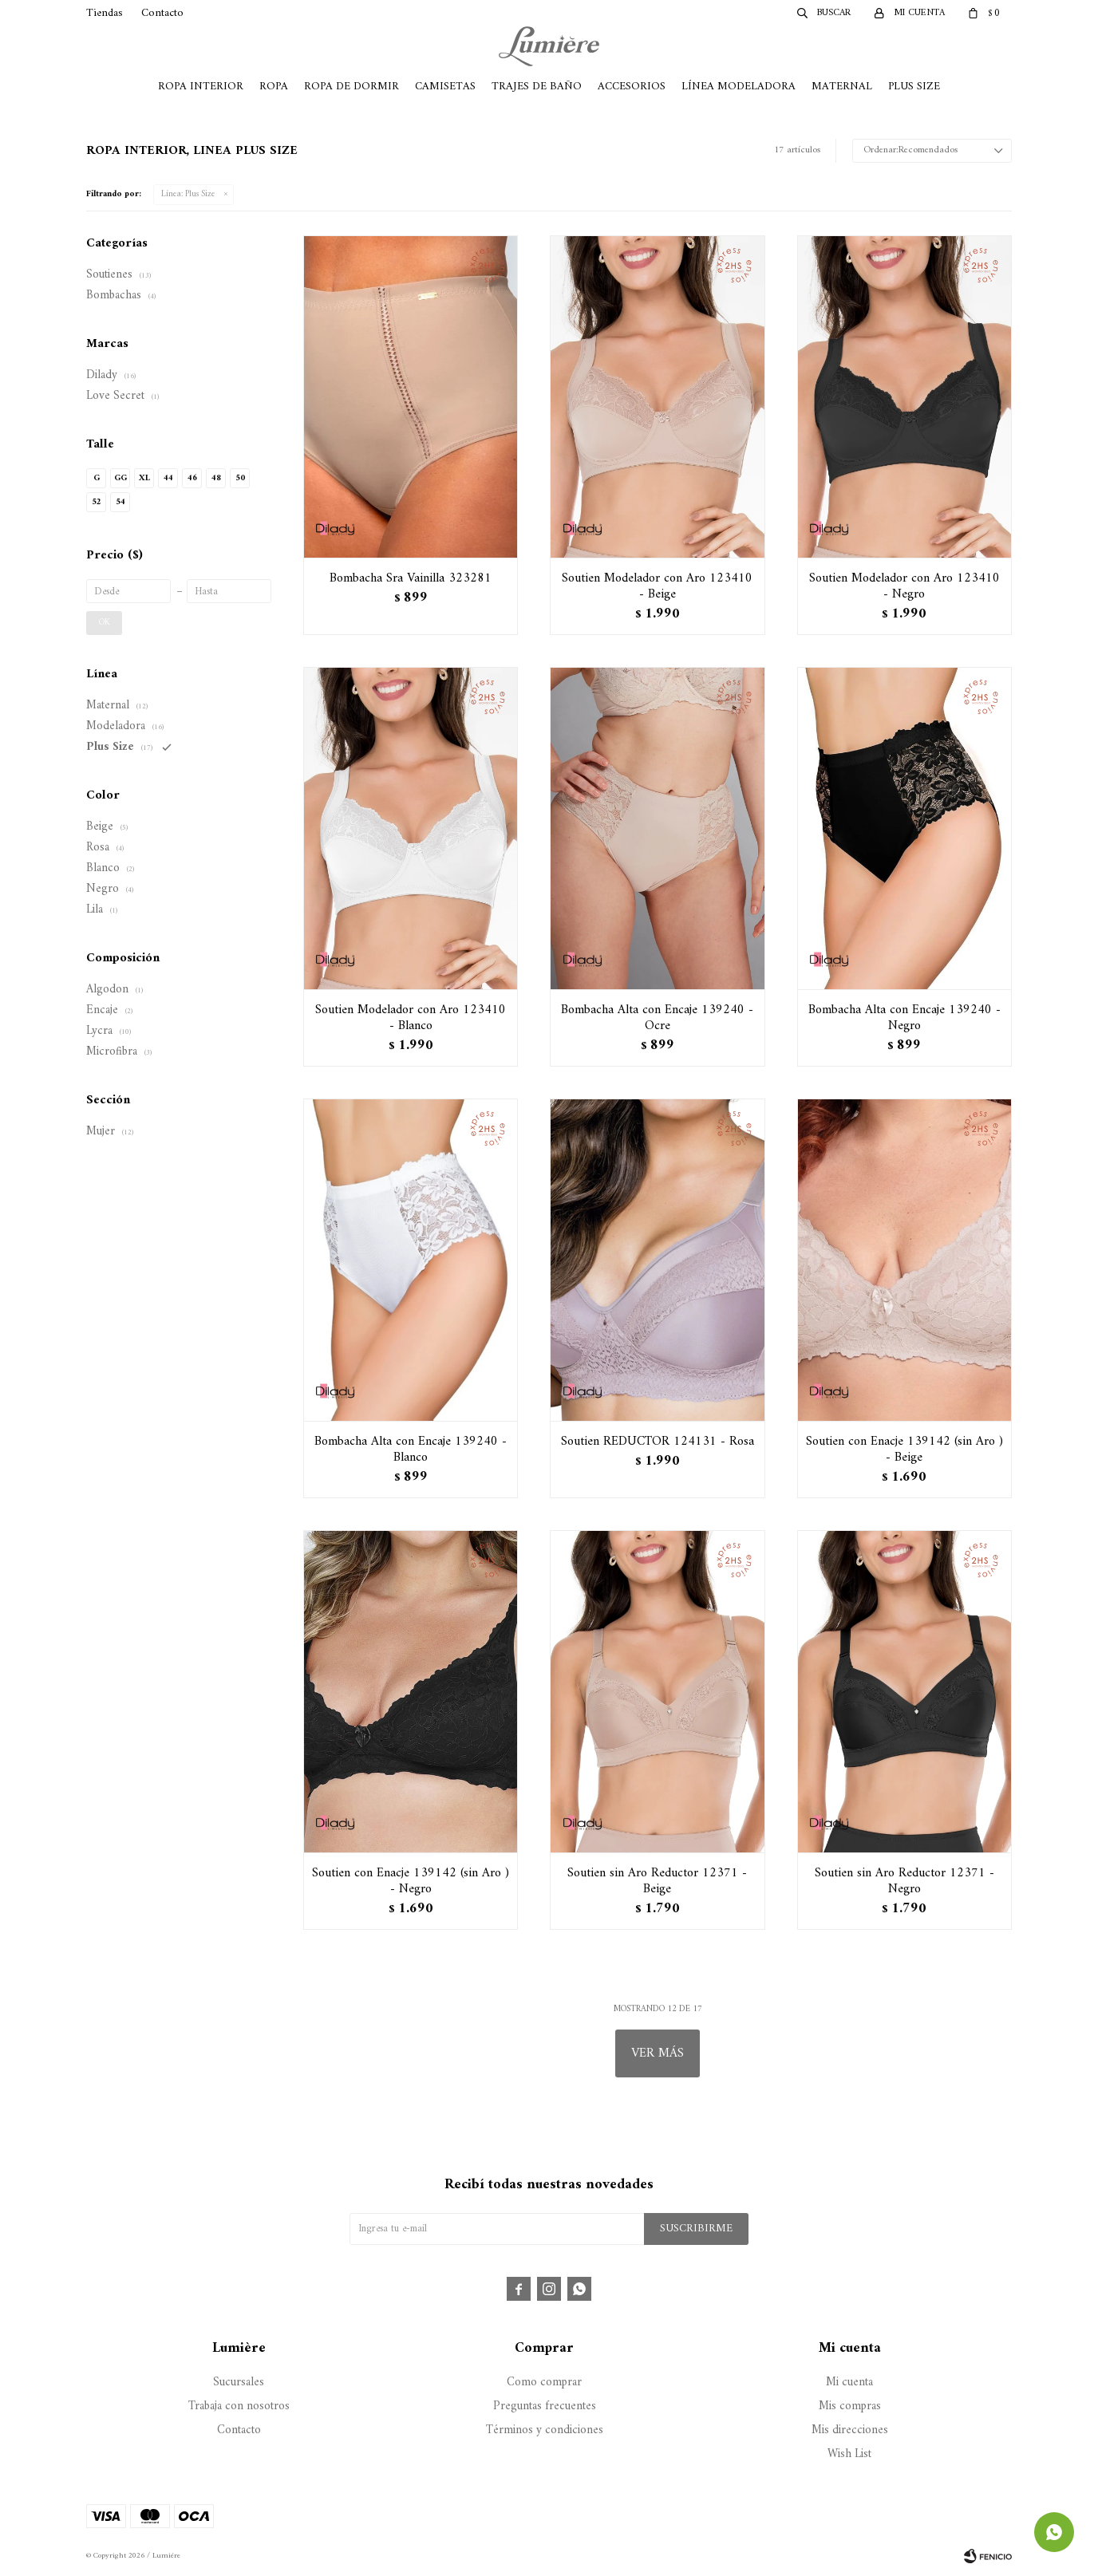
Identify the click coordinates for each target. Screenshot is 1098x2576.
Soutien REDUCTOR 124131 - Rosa (657, 1442)
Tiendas (104, 13)
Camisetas (445, 87)
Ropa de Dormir (351, 87)
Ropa (273, 87)
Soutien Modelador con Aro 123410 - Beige (657, 586)
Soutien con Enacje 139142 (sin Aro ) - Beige (904, 1450)
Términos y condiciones (544, 2430)
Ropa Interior (200, 87)
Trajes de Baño (537, 87)
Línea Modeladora (738, 87)
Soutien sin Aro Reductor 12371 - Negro (904, 1881)
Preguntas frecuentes (544, 2406)
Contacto (162, 13)
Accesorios (632, 87)
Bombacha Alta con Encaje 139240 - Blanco (410, 1450)
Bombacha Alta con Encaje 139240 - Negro (904, 1018)
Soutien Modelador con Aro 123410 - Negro (904, 586)
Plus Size (914, 87)
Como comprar (544, 2382)
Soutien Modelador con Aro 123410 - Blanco (410, 1018)
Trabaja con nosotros (239, 2406)
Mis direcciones (850, 2430)
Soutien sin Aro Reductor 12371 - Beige (657, 1881)
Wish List (849, 2454)
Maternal (842, 87)
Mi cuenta (849, 2382)
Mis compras (850, 2406)
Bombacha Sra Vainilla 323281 (411, 578)
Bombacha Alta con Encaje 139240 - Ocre (657, 1018)
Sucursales (238, 2382)
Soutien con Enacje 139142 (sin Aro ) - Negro (410, 1881)
